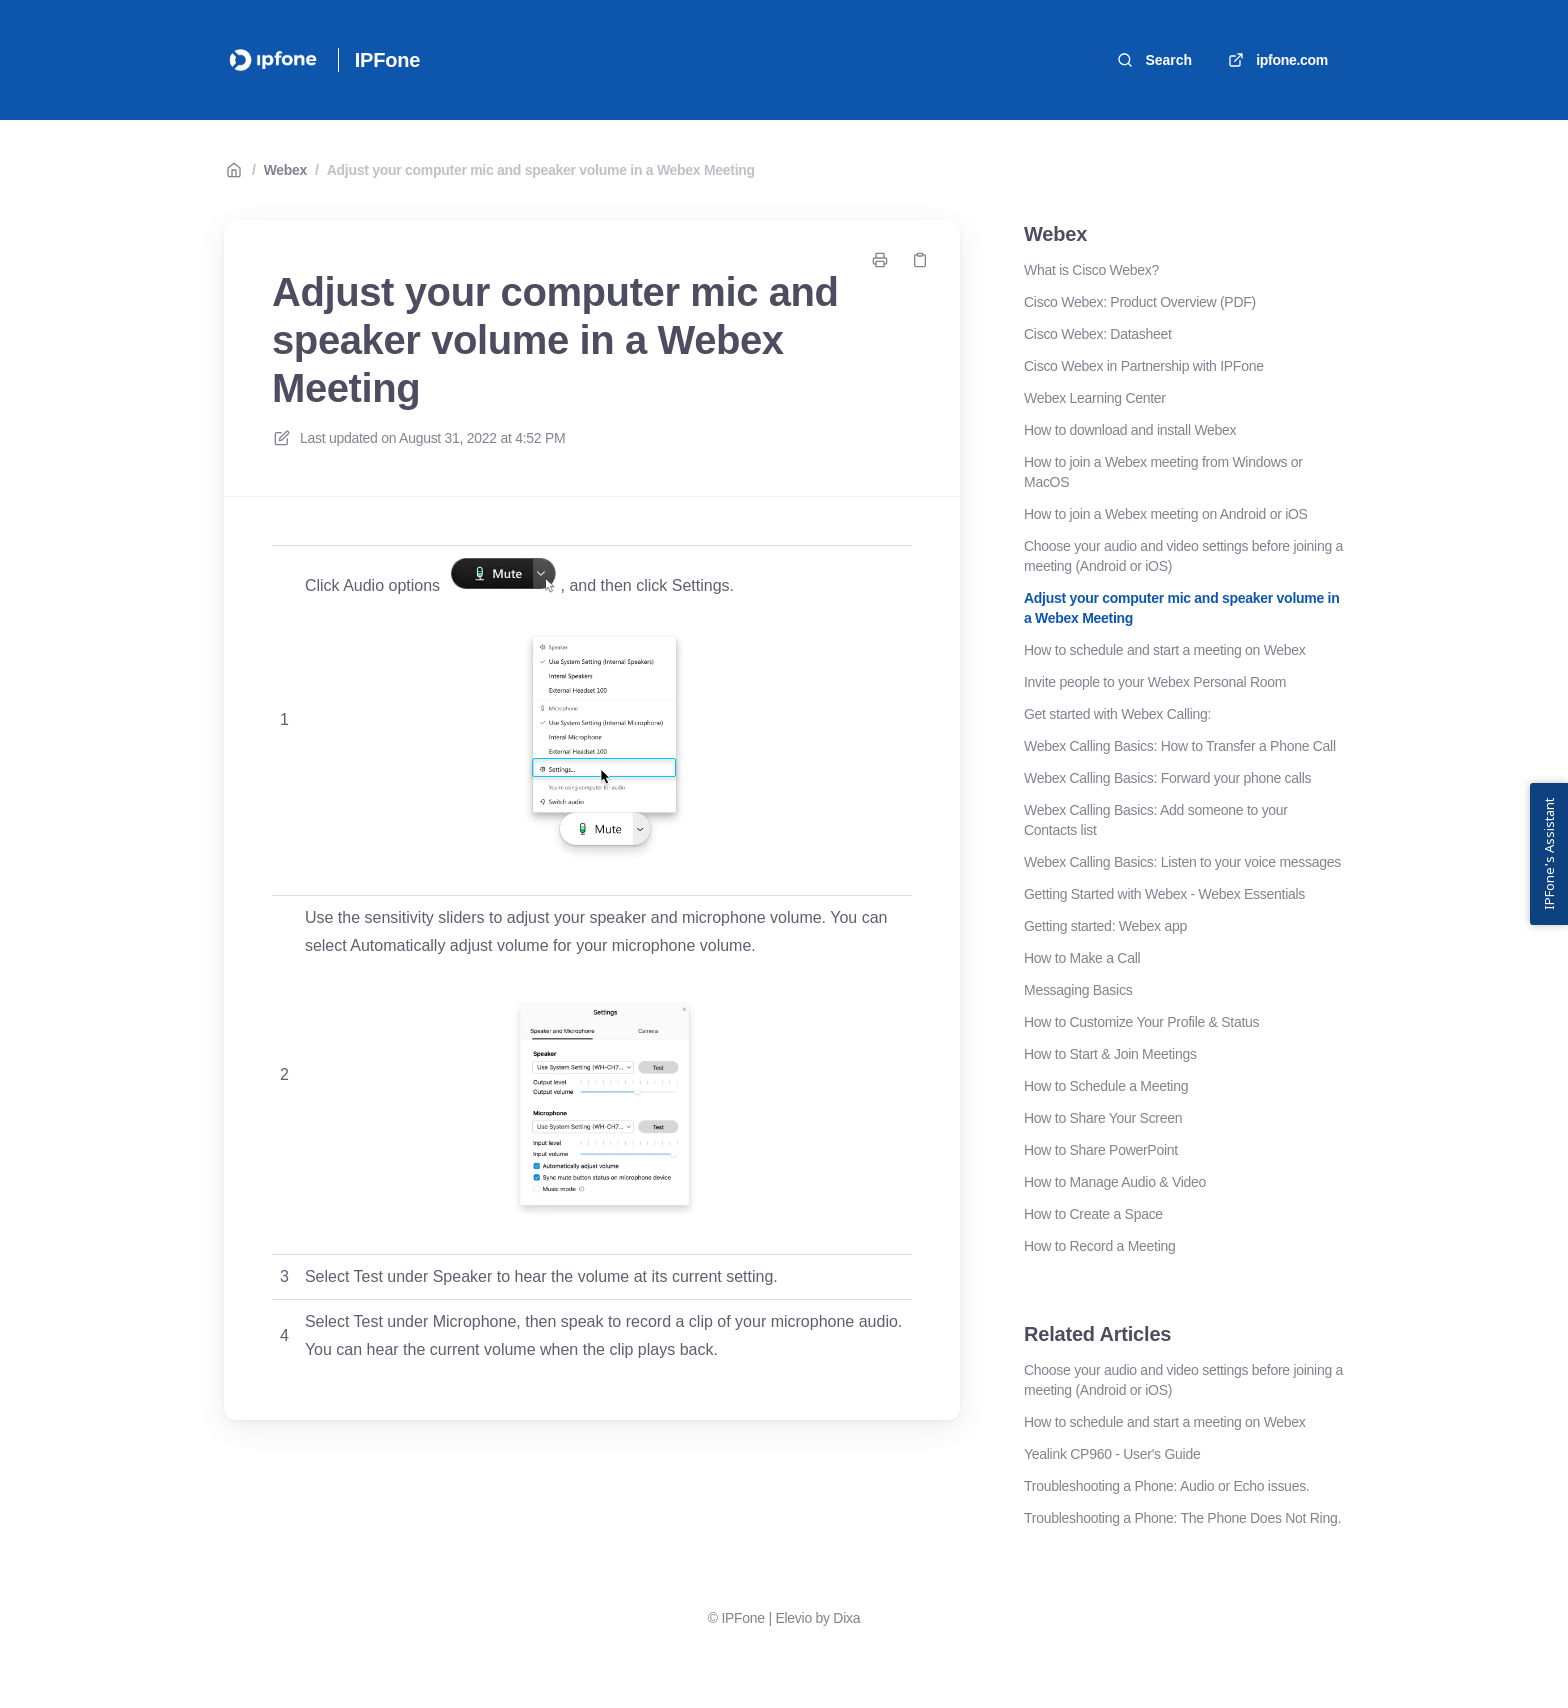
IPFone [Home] (387, 60)
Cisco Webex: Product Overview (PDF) (1140, 302)
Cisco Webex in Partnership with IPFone (1144, 366)
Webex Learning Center (1095, 398)
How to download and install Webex (1130, 430)
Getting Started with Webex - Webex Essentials (1164, 894)
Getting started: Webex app (1105, 926)
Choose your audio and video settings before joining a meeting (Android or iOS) (1183, 556)
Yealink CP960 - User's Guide (1112, 1454)
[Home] (273, 60)
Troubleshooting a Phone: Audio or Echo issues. (1166, 1486)
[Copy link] (920, 260)
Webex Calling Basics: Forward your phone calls (1167, 778)
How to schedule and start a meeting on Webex (1165, 650)
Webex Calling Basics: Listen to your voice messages (1182, 862)
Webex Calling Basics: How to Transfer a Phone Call (1180, 746)
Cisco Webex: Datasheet (1098, 334)
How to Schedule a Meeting (1106, 1086)
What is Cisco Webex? (1091, 270)
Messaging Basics (1078, 990)
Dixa (846, 1618)
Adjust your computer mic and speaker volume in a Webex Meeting (541, 170)
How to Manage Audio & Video (1115, 1182)
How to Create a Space (1093, 1214)
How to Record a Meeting (1100, 1246)
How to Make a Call (1082, 958)
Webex (285, 170)
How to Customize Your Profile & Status (1141, 1022)
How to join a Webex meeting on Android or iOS (1166, 514)
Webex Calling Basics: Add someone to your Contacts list (1156, 820)
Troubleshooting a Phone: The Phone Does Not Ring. (1182, 1518)
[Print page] (880, 260)
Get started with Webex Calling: (1117, 714)
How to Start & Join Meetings (1110, 1054)
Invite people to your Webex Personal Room (1155, 682)
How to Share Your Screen (1103, 1118)
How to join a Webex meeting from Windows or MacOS (1163, 472)
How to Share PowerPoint (1101, 1150)
